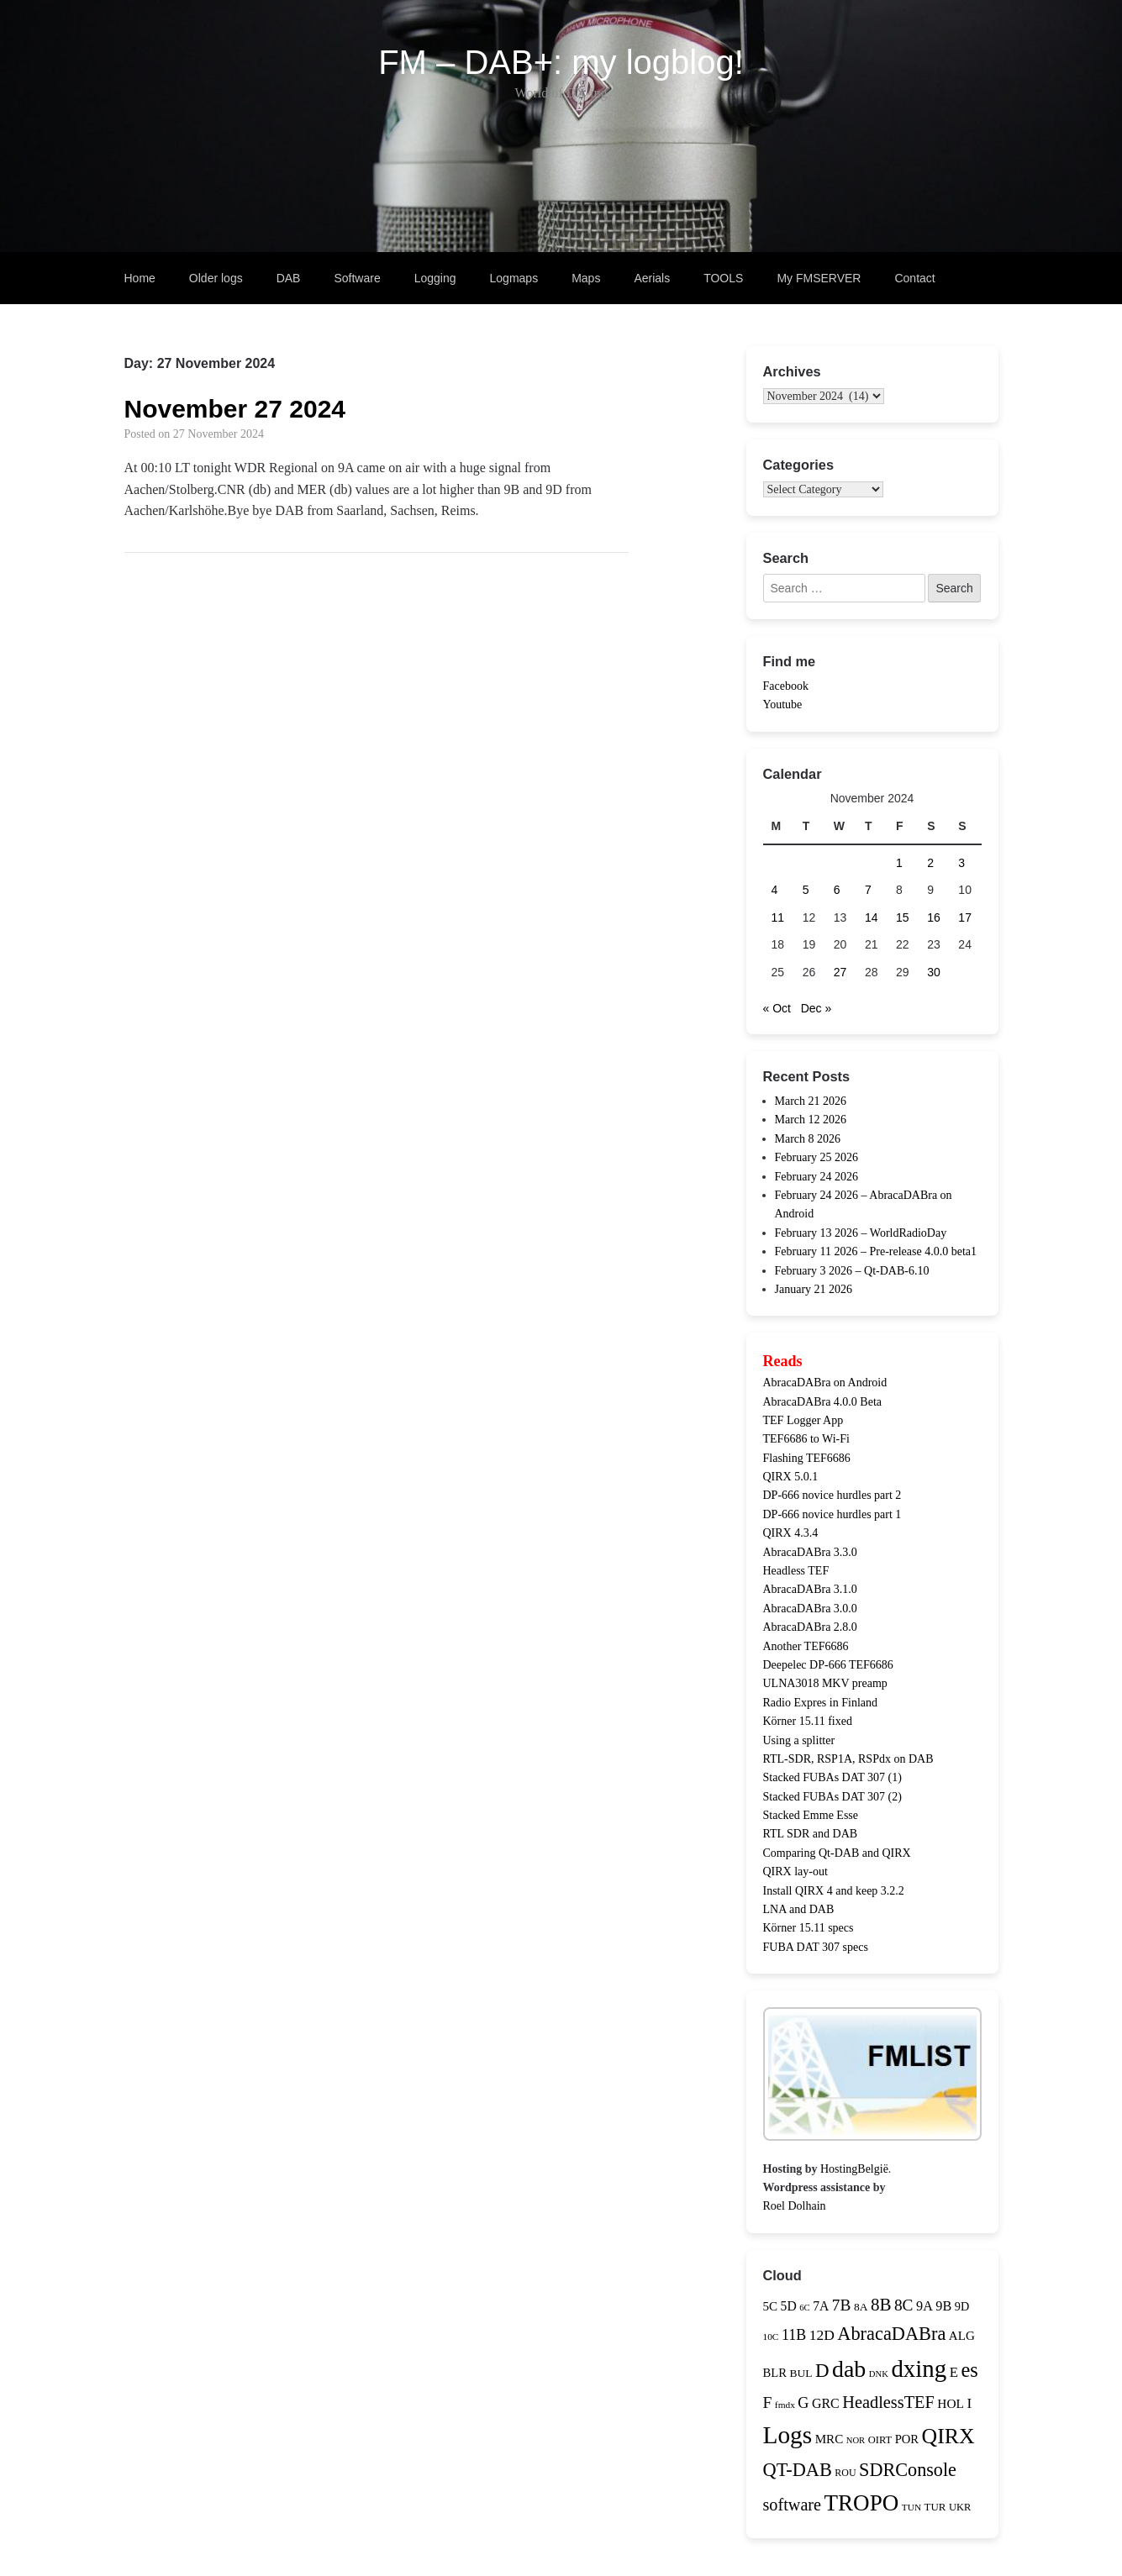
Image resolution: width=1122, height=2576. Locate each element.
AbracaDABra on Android (825, 1382)
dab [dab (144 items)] (849, 2369)
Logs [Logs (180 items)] (788, 2434)
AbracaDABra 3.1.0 (810, 1589)
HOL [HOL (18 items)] (950, 2403)
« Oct (777, 1008)
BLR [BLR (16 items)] (775, 2372)
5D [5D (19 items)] (789, 2306)
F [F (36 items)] (767, 2402)
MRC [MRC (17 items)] (829, 2439)
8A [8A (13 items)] (861, 2306)
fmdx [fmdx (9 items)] (785, 2405)
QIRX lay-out (795, 1871)
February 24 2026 (817, 1176)
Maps (586, 278)
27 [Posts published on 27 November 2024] (840, 972)
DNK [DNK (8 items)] (878, 2374)
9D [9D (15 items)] (962, 2306)
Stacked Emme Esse (811, 1815)
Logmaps (514, 278)
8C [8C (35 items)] (904, 2305)
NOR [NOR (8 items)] (856, 2440)
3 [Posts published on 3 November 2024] (961, 863)
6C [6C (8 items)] (804, 2307)
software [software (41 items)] (792, 2504)
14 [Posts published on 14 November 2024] (871, 917)
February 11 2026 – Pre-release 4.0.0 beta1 (876, 1251)
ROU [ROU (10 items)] (845, 2473)
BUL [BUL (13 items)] (800, 2373)
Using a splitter (799, 1740)
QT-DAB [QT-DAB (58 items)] (797, 2469)
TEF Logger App (803, 1420)
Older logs (216, 278)
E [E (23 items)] (954, 2372)
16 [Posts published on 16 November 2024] (933, 917)
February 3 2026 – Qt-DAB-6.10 (852, 1270)
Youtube (783, 704)
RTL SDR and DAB (810, 1833)
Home (139, 278)
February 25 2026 (817, 1157)
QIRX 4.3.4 (791, 1533)
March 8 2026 (808, 1139)
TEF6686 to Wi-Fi (806, 1439)
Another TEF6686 (806, 1646)
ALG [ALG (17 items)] (962, 2335)
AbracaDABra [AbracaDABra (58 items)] (891, 2333)
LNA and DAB (799, 1909)
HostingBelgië (854, 2169)
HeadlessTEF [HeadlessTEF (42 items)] (888, 2402)
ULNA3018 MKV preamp (825, 1683)
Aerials (652, 278)
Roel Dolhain (794, 2206)
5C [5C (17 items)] (770, 2306)
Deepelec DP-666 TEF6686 (828, 1665)
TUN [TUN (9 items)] (911, 2507)
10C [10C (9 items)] (771, 2337)
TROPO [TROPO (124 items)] (861, 2503)
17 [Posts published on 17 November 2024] (965, 917)
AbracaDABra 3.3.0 (810, 1552)
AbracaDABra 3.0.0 (810, 1608)
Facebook (786, 686)
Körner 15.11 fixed (807, 1721)
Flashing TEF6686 (807, 1458)
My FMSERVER (819, 278)
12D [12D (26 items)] (822, 2334)
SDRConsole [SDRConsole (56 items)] (907, 2469)
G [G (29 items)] (803, 2403)
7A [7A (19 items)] (821, 2306)
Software (357, 278)
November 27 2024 (235, 409)
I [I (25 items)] (969, 2403)
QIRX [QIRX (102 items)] (948, 2436)
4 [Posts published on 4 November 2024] (775, 889)
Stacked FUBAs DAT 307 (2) (832, 1796)
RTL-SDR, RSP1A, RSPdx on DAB (848, 1759)
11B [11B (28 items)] (794, 2334)
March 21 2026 (811, 1101)
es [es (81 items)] (969, 2369)
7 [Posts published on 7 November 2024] (868, 889)
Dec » (816, 1008)
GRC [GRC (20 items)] (826, 2403)
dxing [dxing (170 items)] (918, 2368)
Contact (914, 278)
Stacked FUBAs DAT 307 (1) (832, 1777)
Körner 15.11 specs (808, 1927)
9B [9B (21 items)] (943, 2306)
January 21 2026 (814, 1289)
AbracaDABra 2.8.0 (810, 1627)
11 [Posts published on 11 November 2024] (778, 917)
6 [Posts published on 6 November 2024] (837, 889)
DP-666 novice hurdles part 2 (832, 1495)
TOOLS (723, 278)
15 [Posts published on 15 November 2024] (902, 917)
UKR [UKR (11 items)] (960, 2507)
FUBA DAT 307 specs (815, 1947)
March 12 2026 (811, 1119)
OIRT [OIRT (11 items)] (880, 2440)
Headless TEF (796, 1570)
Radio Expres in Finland (820, 1702)
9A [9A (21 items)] (924, 2306)
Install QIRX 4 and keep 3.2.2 (833, 1891)
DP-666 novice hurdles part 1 (832, 1514)
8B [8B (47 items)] (881, 2305)
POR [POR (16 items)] (907, 2439)
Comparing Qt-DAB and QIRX (837, 1853)
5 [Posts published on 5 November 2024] (806, 889)
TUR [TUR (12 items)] (935, 2506)
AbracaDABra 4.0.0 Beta (822, 1402)
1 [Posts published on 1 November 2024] (899, 863)
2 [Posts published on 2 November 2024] (930, 863)
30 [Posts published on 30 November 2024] (933, 972)
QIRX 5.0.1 (791, 1476)
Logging (435, 278)
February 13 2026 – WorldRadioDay (861, 1233)
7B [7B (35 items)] (841, 2305)
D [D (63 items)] (822, 2370)
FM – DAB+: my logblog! (561, 62)
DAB (289, 278)
